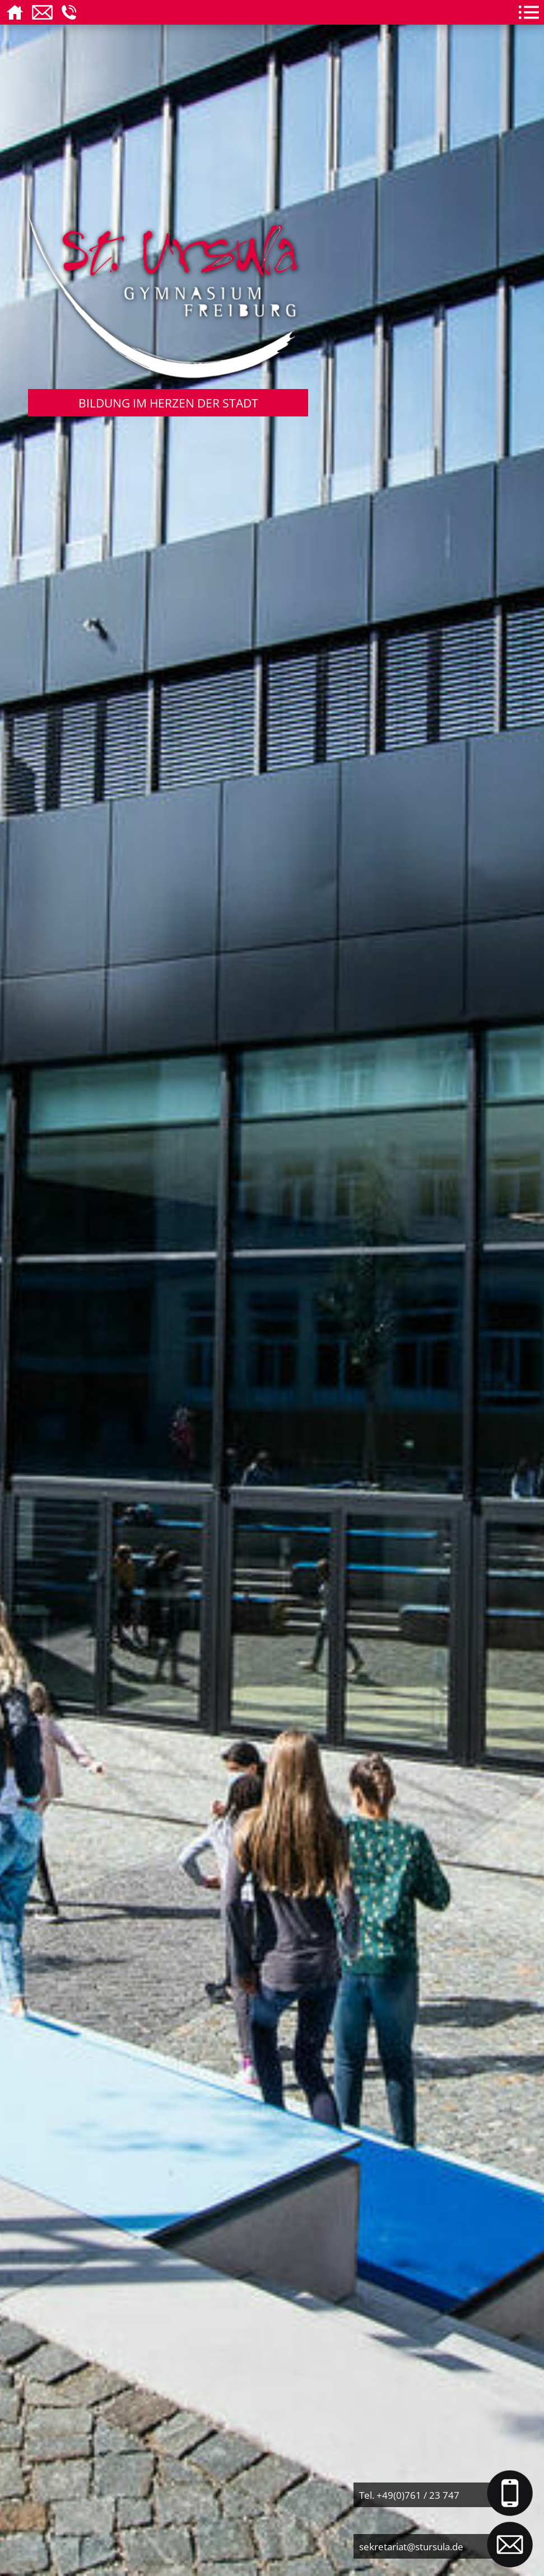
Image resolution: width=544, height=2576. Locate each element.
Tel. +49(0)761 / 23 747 (409, 2495)
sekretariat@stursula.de (411, 2546)
